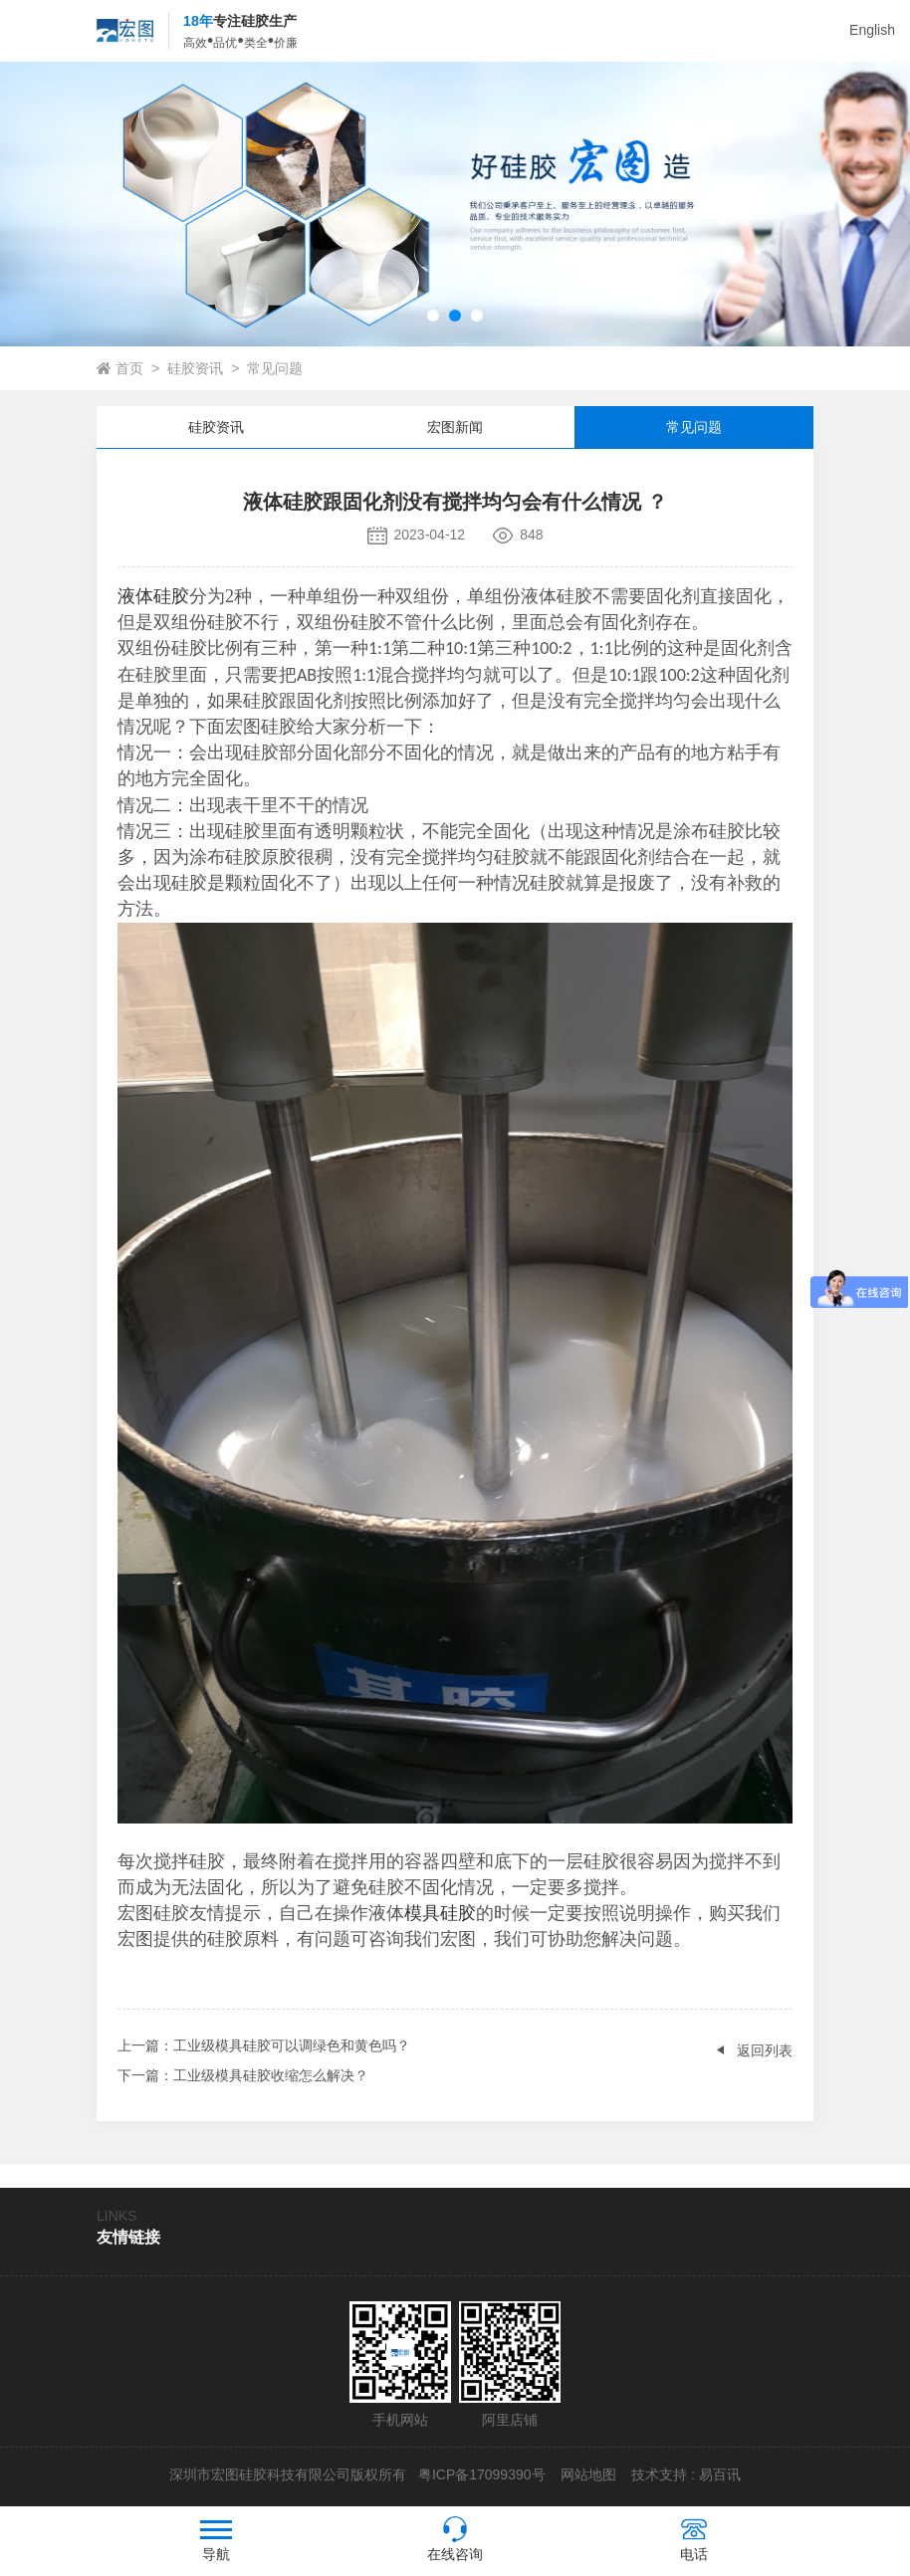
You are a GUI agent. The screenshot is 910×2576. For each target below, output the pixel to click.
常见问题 (275, 368)
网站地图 (588, 2474)
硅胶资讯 (195, 368)
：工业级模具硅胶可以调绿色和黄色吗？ (263, 2045)
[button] (433, 316)
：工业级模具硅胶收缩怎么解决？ (242, 2075)
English (872, 30)
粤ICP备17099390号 (480, 2474)
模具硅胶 (440, 1913)
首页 (129, 368)
